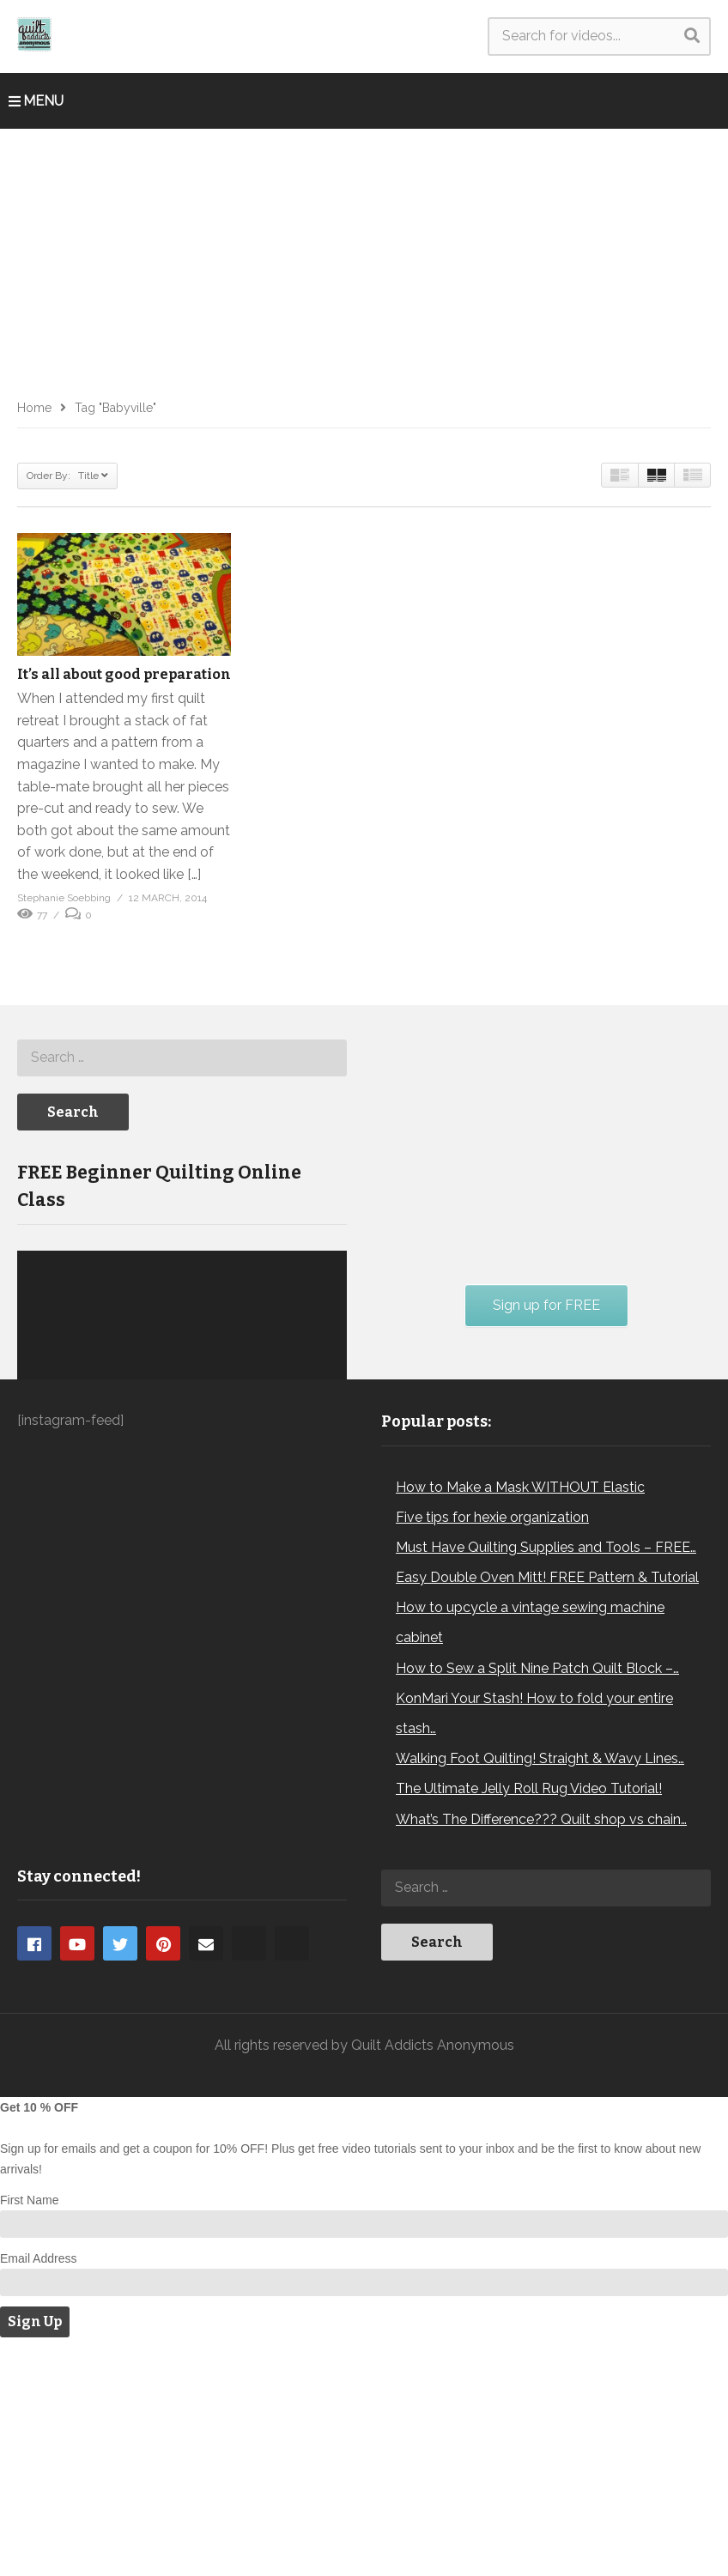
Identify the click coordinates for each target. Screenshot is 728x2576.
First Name (29, 2428)
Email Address (38, 2487)
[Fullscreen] (324, 1539)
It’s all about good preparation (124, 674)
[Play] (39, 1539)
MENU (36, 101)
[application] (182, 1463)
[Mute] (297, 1539)
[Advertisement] (364, 257)
